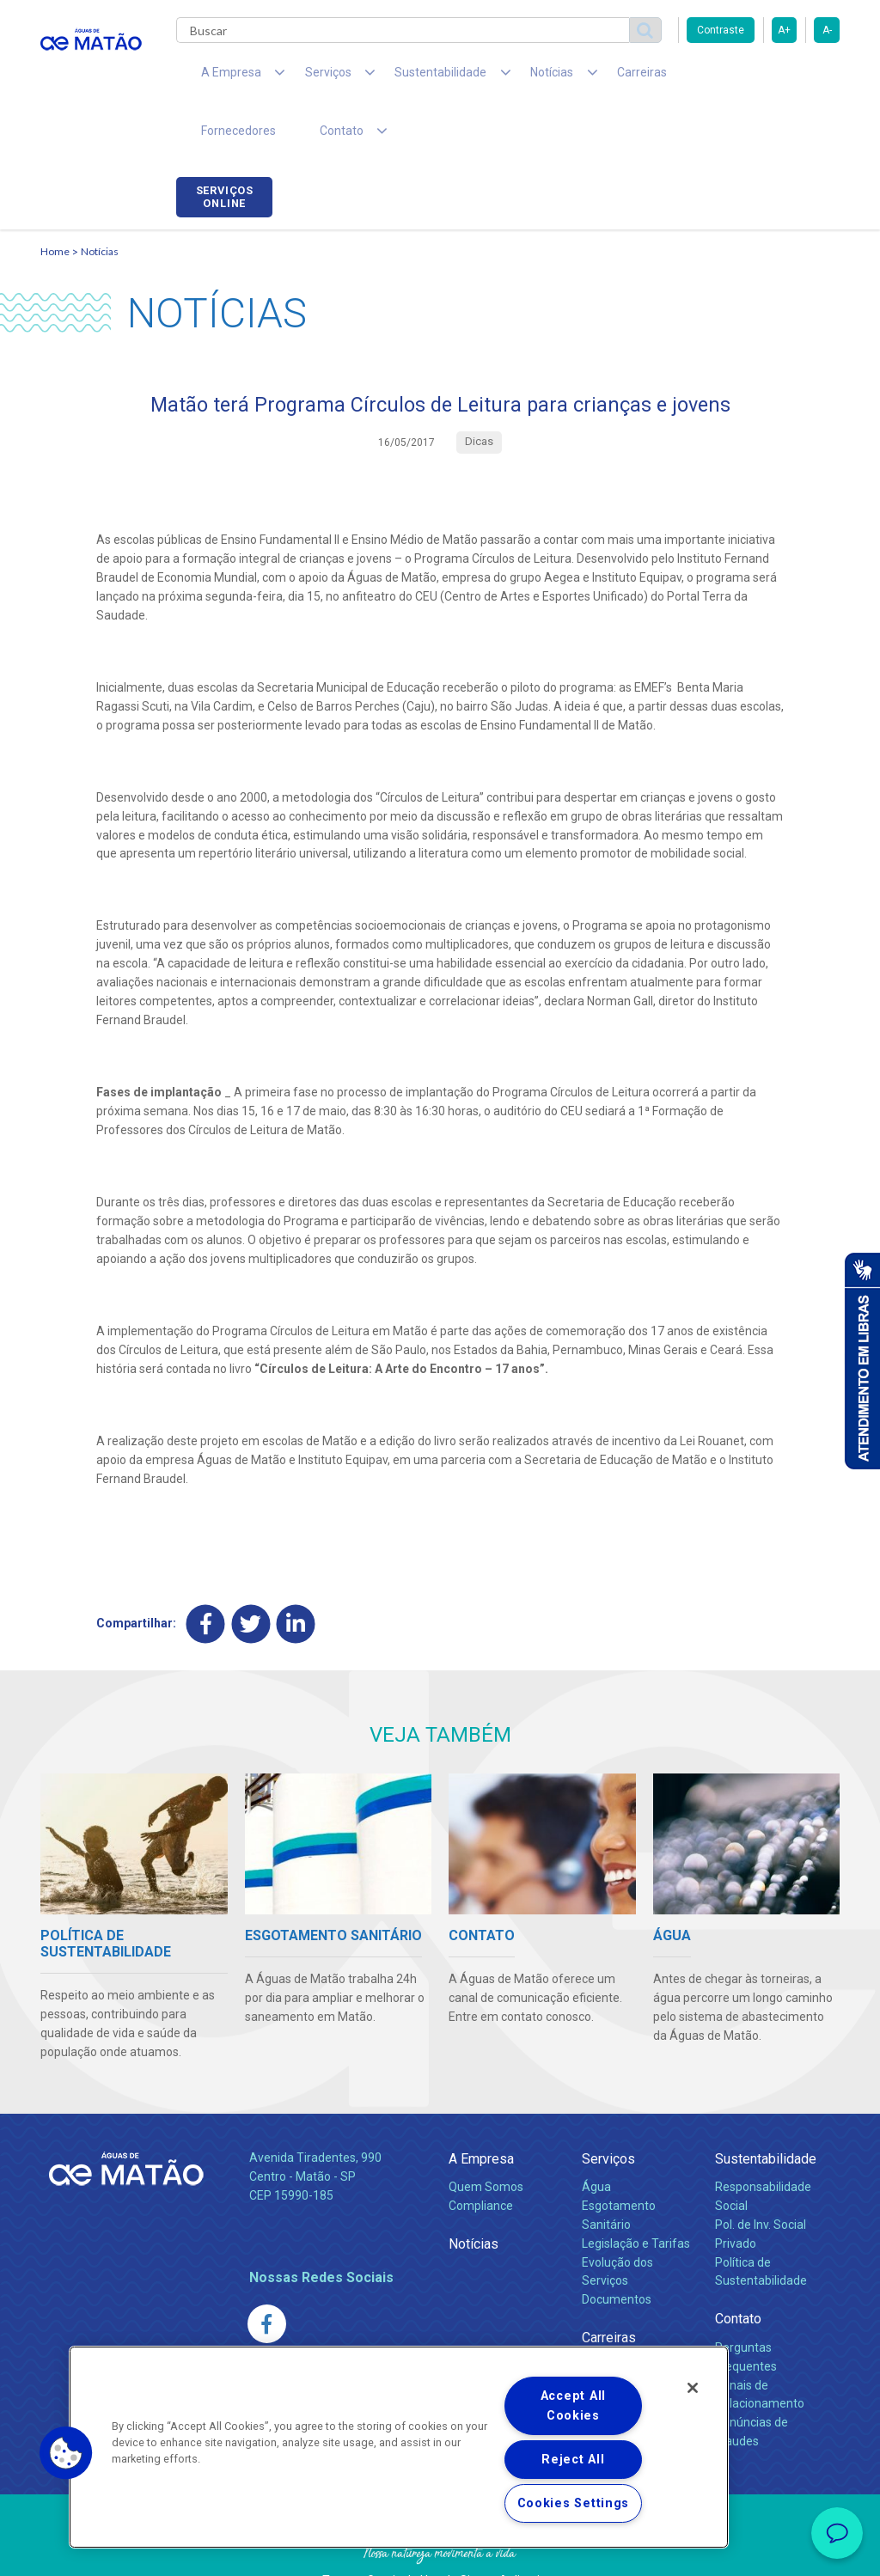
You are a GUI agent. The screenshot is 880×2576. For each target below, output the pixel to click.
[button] (66, 2453)
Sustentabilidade (765, 2111)
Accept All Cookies (573, 2406)
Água (596, 2139)
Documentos (616, 2252)
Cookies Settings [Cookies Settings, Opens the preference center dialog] (573, 2503)
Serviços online (791, 80)
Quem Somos (486, 2139)
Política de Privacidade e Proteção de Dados (440, 2550)
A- (827, 30)
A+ (784, 30)
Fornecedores (668, 77)
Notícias (100, 202)
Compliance (481, 2157)
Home (55, 202)
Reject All (572, 2459)
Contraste (720, 30)
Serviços (608, 2111)
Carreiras (577, 77)
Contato (738, 2271)
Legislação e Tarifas (636, 2195)
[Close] (693, 2388)
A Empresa (481, 2111)
